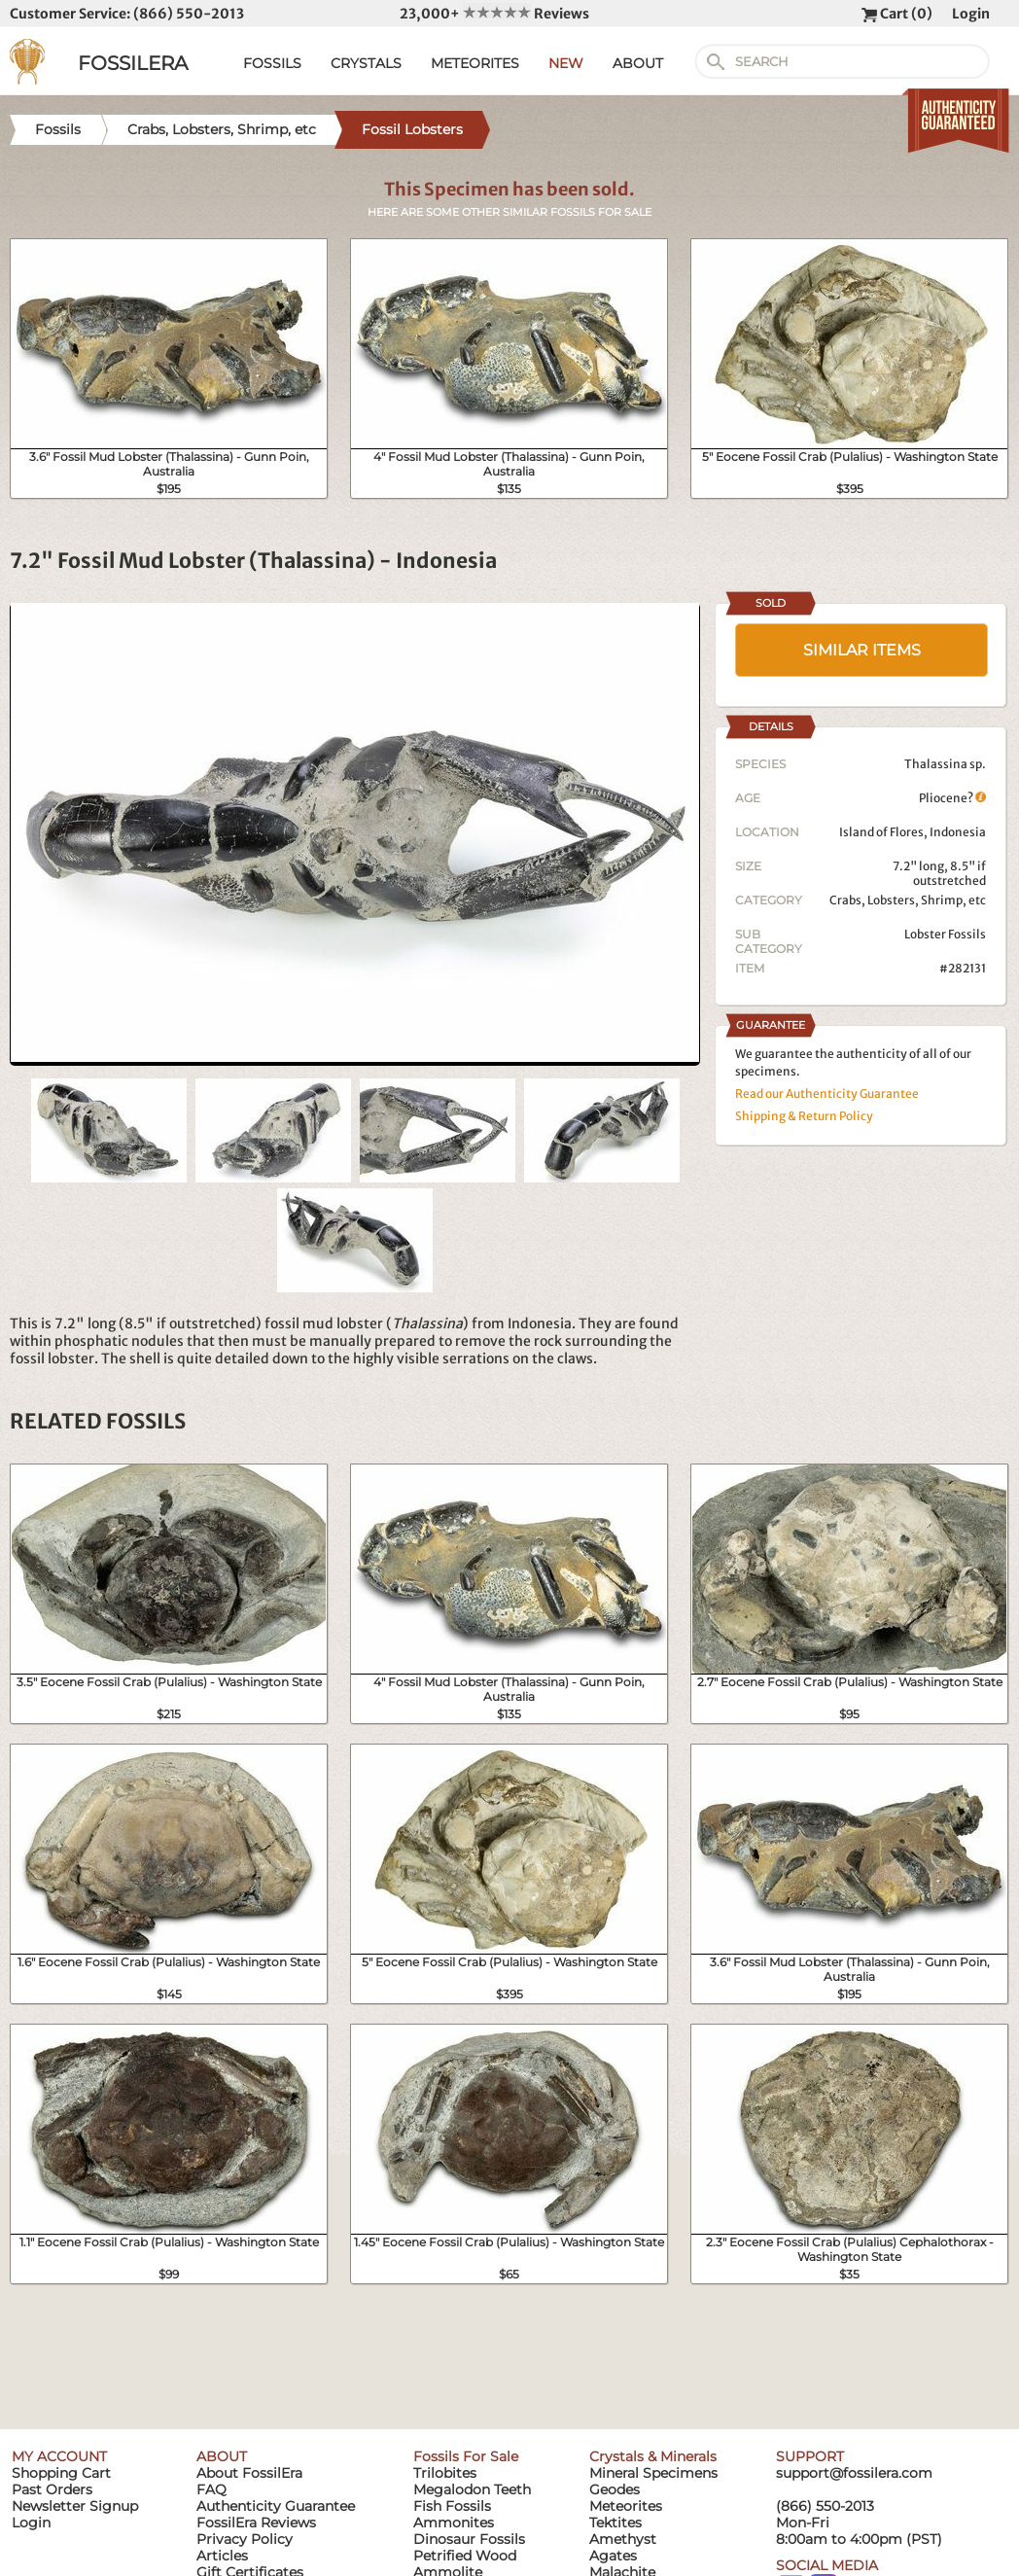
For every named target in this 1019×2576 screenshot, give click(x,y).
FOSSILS (272, 63)
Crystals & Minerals (653, 2456)
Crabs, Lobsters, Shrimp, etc (907, 900)
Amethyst (622, 2539)
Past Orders (52, 2489)
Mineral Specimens (653, 2473)
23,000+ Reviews (494, 13)
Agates (613, 2555)
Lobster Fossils (945, 934)
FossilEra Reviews (256, 2522)
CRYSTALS (366, 63)
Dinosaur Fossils (469, 2539)
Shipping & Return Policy (804, 1116)
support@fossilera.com (854, 2473)
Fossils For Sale (465, 2456)
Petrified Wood (464, 2555)
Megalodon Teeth (472, 2489)
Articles (222, 2555)
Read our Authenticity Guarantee (827, 1093)
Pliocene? (952, 798)
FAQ (211, 2489)
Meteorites (625, 2506)
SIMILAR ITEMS (862, 650)
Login (971, 13)
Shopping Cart (61, 2473)
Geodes (614, 2489)
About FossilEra (249, 2473)
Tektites (615, 2522)
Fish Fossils (452, 2506)
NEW (565, 63)
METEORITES (475, 63)
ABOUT (638, 63)
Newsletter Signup (75, 2506)
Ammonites (453, 2522)
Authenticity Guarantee (275, 2506)
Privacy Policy (244, 2539)
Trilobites (444, 2473)
